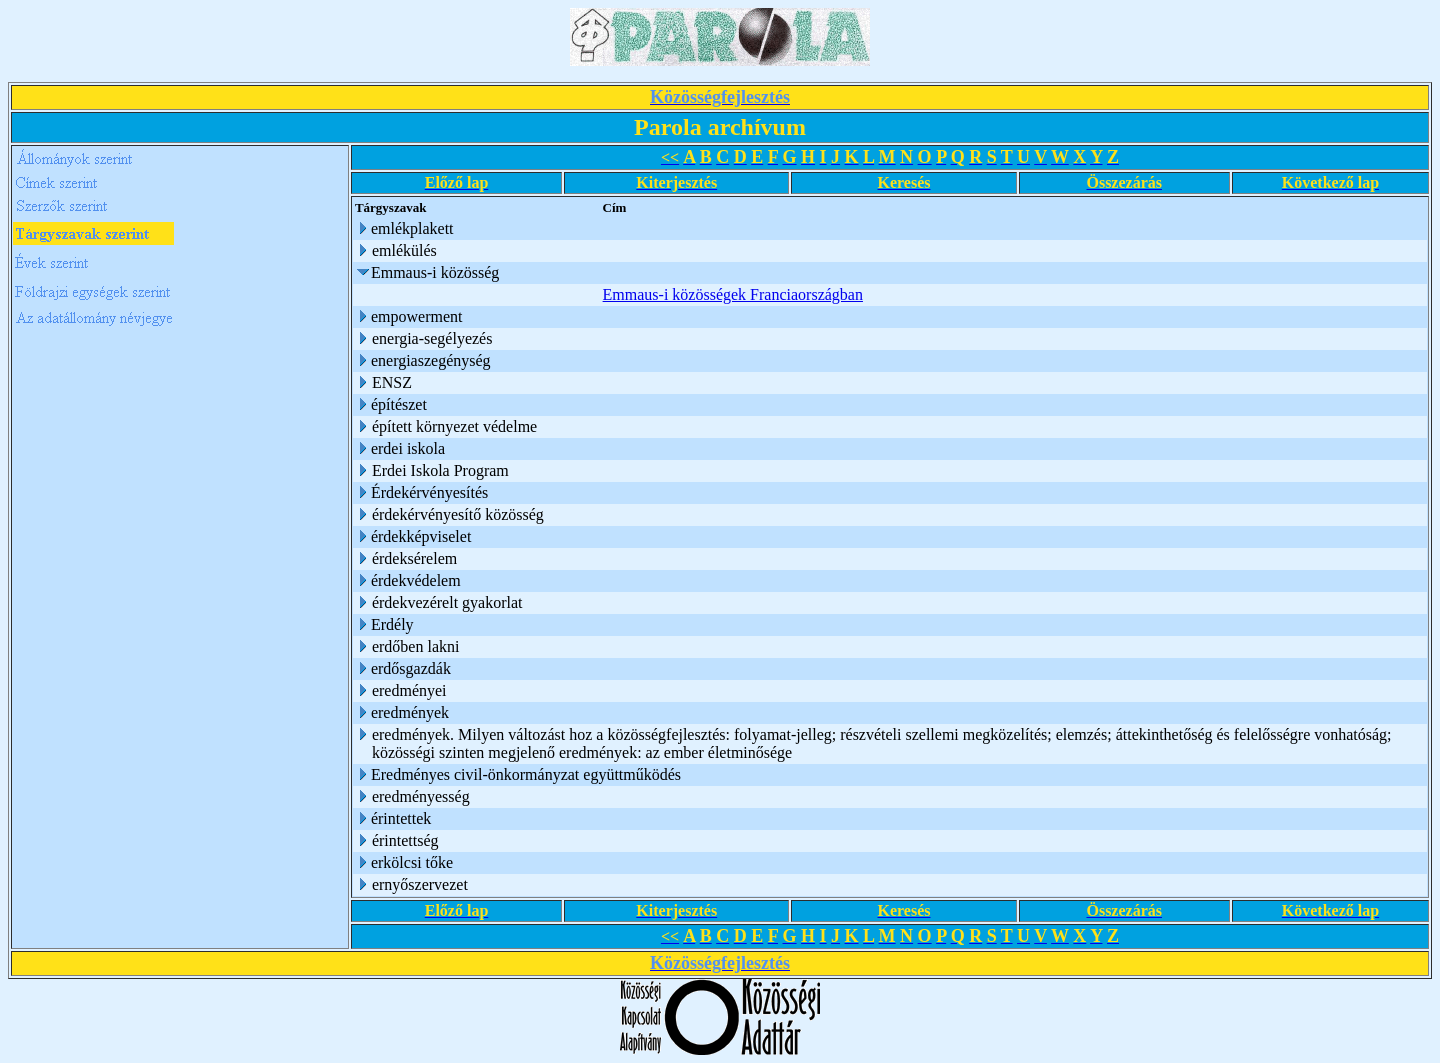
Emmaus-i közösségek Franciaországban (733, 294)
